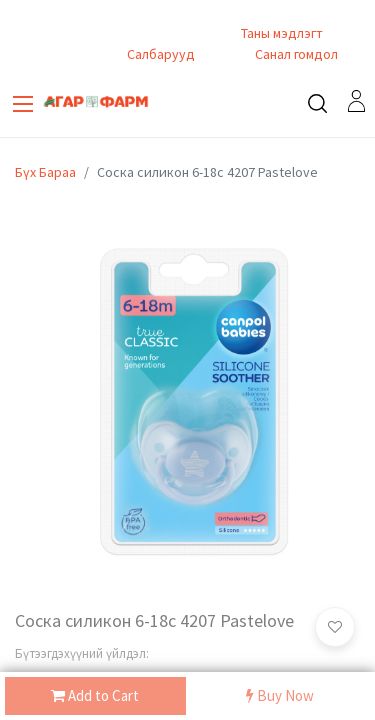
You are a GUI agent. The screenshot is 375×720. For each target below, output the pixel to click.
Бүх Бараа (45, 172)
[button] (335, 627)
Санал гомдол (295, 54)
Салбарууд (161, 54)
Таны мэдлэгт (282, 33)
